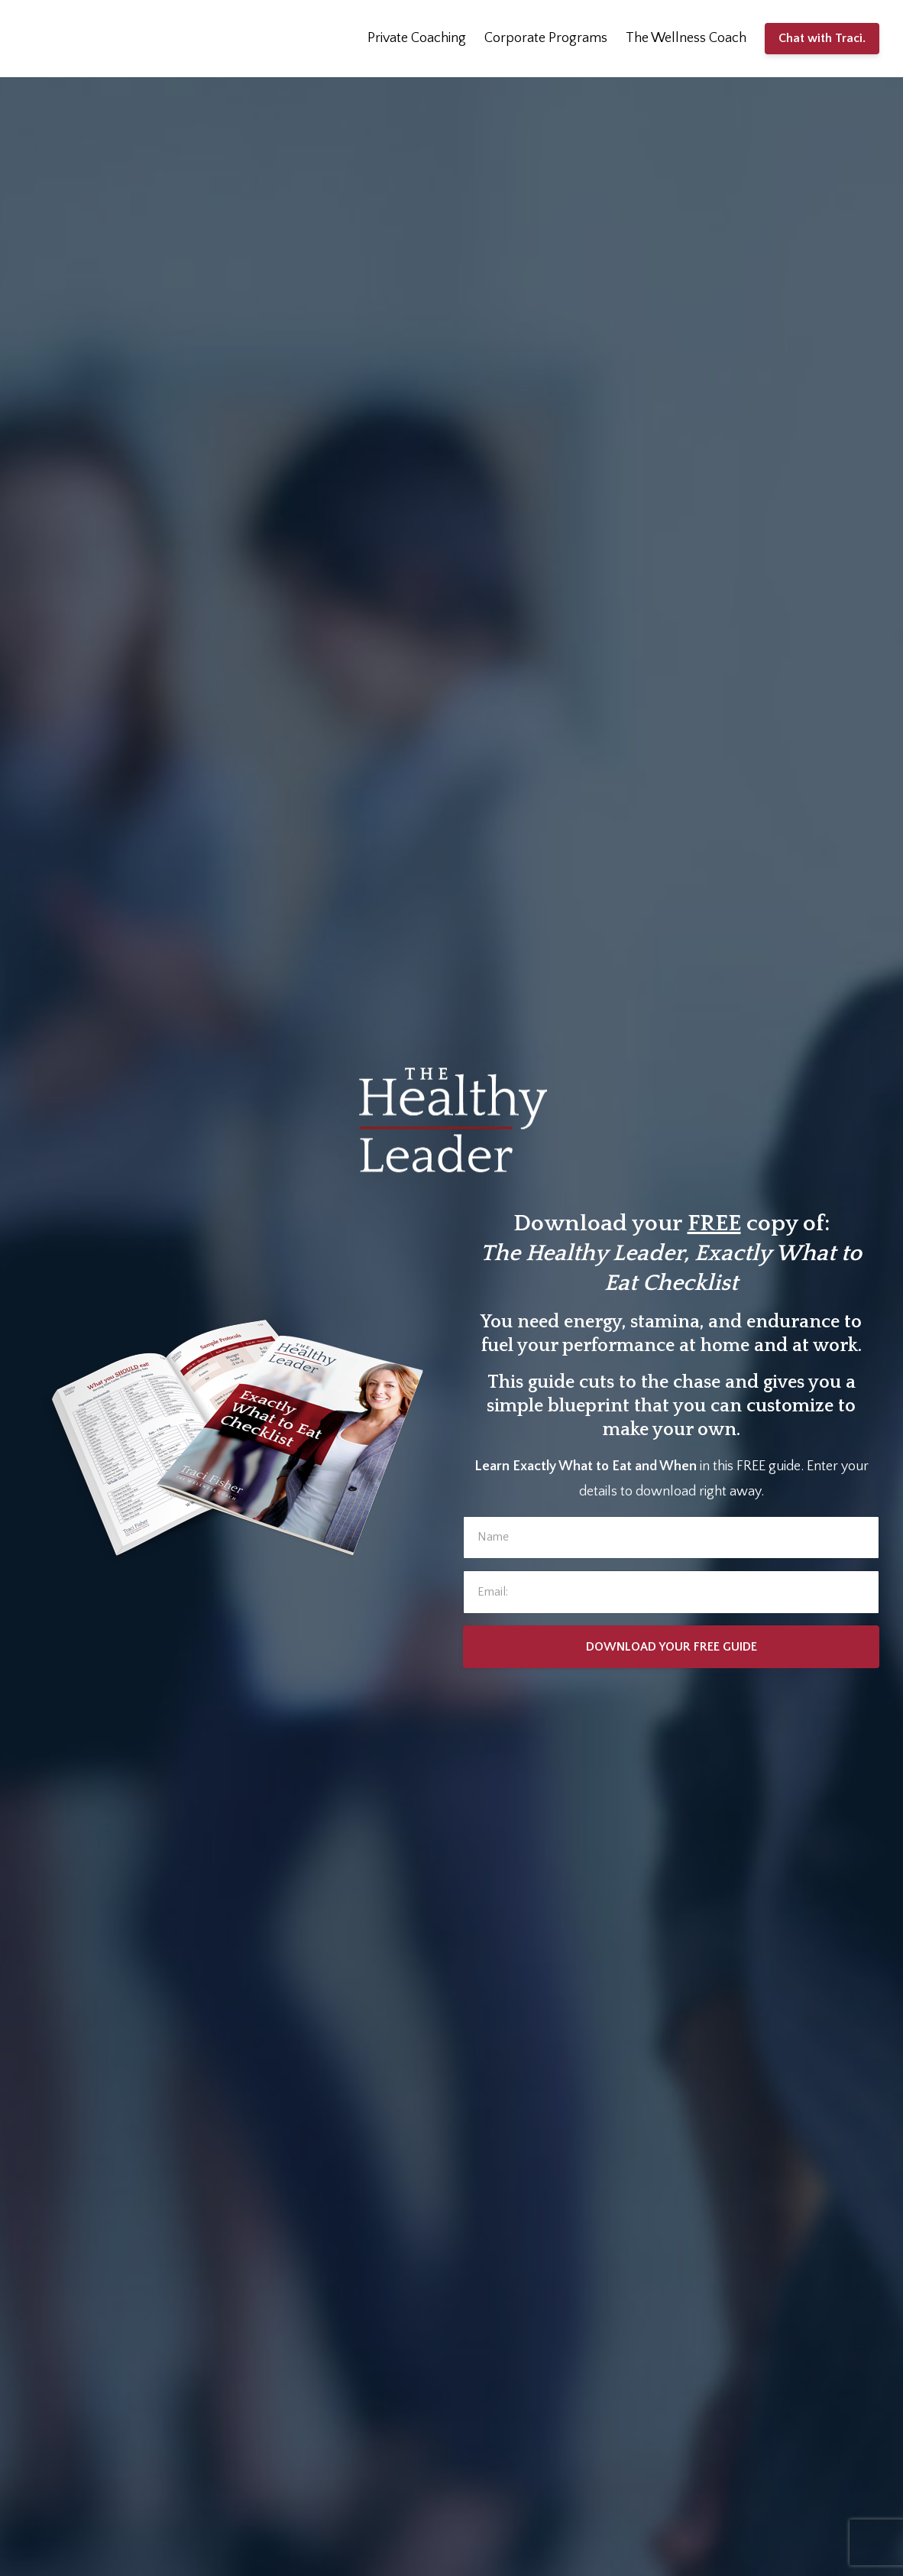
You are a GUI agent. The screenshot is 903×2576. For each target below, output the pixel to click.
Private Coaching (416, 38)
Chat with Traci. (822, 38)
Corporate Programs (545, 38)
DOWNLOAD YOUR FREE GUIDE (671, 1647)
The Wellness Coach (686, 38)
